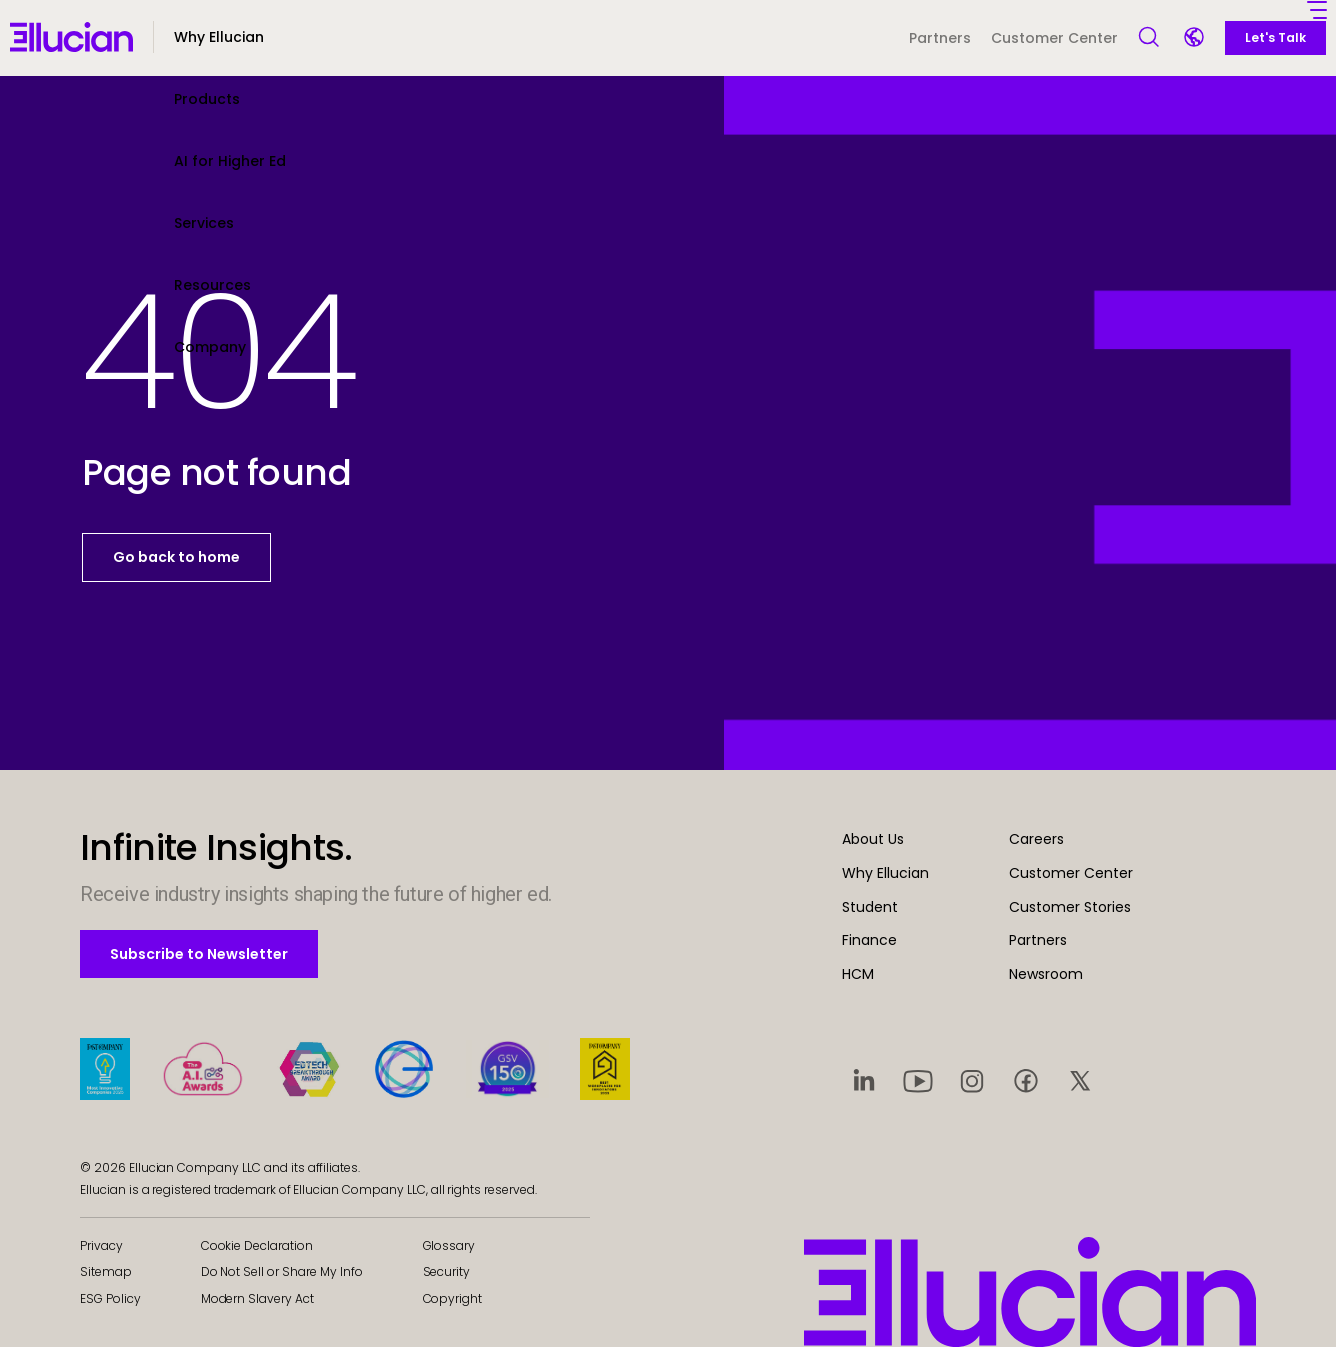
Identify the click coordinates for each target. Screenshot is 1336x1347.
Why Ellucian (885, 873)
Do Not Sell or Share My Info (282, 1271)
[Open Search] (1150, 38)
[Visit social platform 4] (1026, 1080)
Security (447, 1271)
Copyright (453, 1298)
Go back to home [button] (176, 557)
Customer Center (1054, 38)
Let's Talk (1275, 37)
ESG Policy (110, 1298)
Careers (1036, 839)
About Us (873, 839)
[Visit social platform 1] (864, 1080)
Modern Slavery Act (257, 1298)
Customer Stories (1070, 907)
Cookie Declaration (257, 1245)
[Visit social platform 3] (972, 1080)
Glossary (449, 1245)
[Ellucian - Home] (71, 37)
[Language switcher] (1196, 39)
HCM (858, 974)
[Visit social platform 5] (1080, 1080)
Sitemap (106, 1271)
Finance (869, 940)
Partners (940, 38)
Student (870, 907)
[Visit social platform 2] (918, 1080)
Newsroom (1046, 974)
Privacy (101, 1245)
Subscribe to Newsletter (198, 953)
